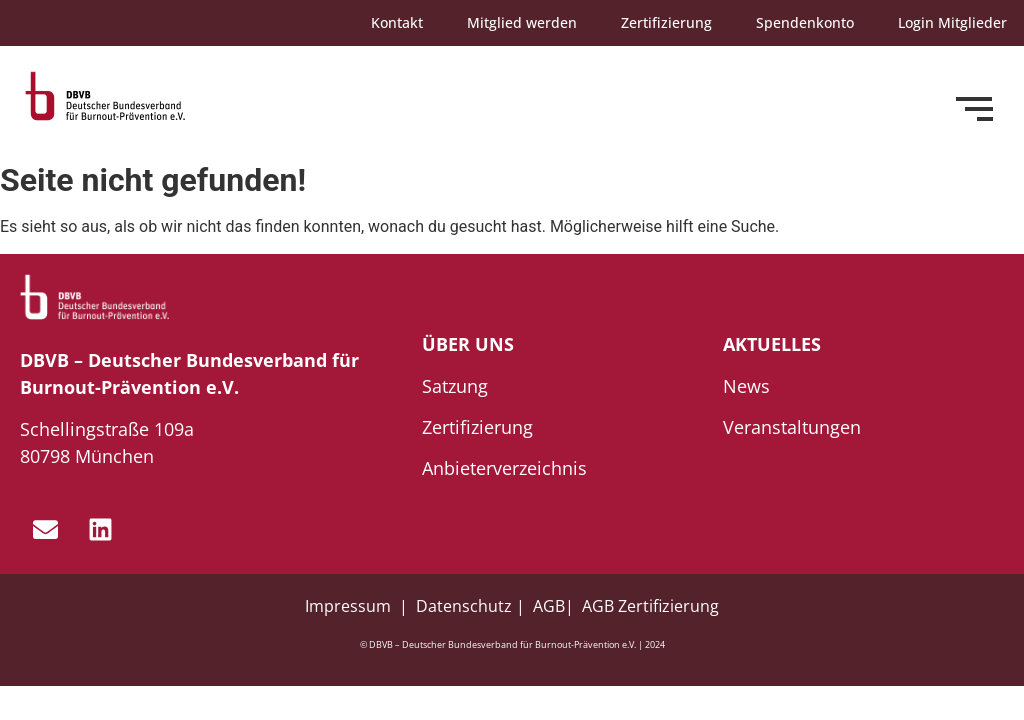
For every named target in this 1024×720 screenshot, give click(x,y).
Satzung (455, 386)
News (746, 386)
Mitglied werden (522, 22)
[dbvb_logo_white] (95, 297)
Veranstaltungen (792, 427)
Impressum (350, 606)
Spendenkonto (805, 22)
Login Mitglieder (952, 22)
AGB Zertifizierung (650, 606)
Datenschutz (464, 606)
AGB (549, 606)
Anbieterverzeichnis (504, 468)
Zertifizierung (666, 22)
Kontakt (397, 22)
